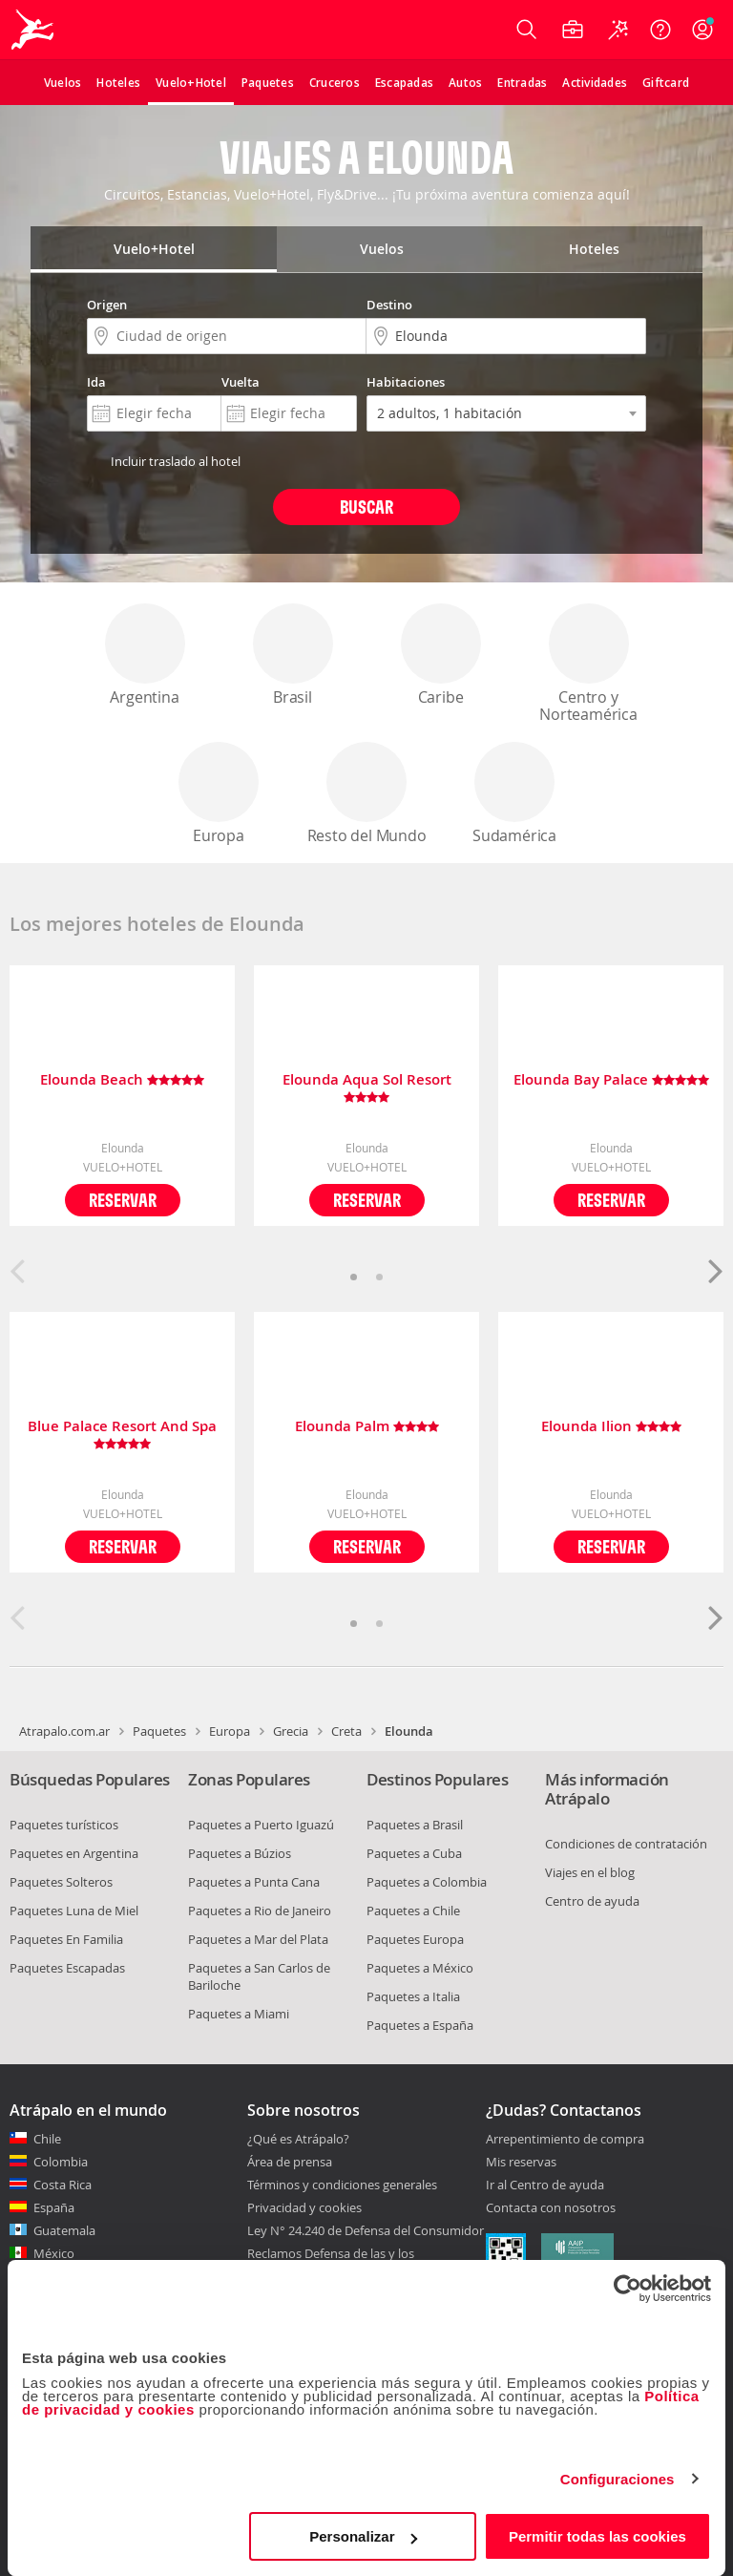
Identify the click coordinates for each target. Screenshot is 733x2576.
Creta (346, 1731)
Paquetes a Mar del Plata (258, 1939)
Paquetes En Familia (66, 1939)
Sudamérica (514, 794)
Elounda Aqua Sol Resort (367, 1088)
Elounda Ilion (611, 1427)
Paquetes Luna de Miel (74, 1910)
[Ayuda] (660, 29)
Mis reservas (521, 2162)
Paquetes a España (419, 2025)
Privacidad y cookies (304, 2207)
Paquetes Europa (415, 1939)
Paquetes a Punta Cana (254, 1881)
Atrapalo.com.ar (64, 1731)
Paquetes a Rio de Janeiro (259, 1910)
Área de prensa (289, 2161)
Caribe (441, 655)
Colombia (60, 2161)
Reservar (123, 1200)
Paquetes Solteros (61, 1881)
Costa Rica (62, 2184)
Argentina (145, 655)
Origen (107, 304)
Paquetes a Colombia (426, 1881)
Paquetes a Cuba (414, 1853)
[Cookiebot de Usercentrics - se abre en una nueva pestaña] (627, 2288)
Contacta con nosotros (551, 2208)
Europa (218, 794)
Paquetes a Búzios (239, 1853)
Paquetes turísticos (64, 1824)
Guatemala (64, 2230)
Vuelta (240, 382)
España (53, 2207)
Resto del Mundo (367, 794)
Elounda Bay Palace (611, 1080)
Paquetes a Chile (413, 1910)
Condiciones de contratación (626, 1843)
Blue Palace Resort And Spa (122, 1435)
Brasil (293, 655)
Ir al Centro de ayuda (545, 2185)
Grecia (290, 1731)
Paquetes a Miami (238, 2013)
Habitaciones (405, 382)
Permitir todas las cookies (597, 2536)
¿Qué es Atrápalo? (298, 2138)
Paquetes (159, 1731)
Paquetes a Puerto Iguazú (261, 1824)
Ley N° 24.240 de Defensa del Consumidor (365, 2230)
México (53, 2253)
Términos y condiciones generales (342, 2184)
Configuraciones (617, 2479)
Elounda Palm (367, 1427)
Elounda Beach (122, 1080)
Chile (47, 2138)
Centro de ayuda (592, 1901)
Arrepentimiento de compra (565, 2139)
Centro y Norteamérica (588, 664)
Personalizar (363, 2536)
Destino (389, 304)
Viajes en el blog (590, 1872)
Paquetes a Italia (413, 1996)
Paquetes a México (419, 1967)
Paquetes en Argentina (74, 1853)
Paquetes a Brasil (414, 1824)
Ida (96, 382)
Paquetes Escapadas (67, 1967)
